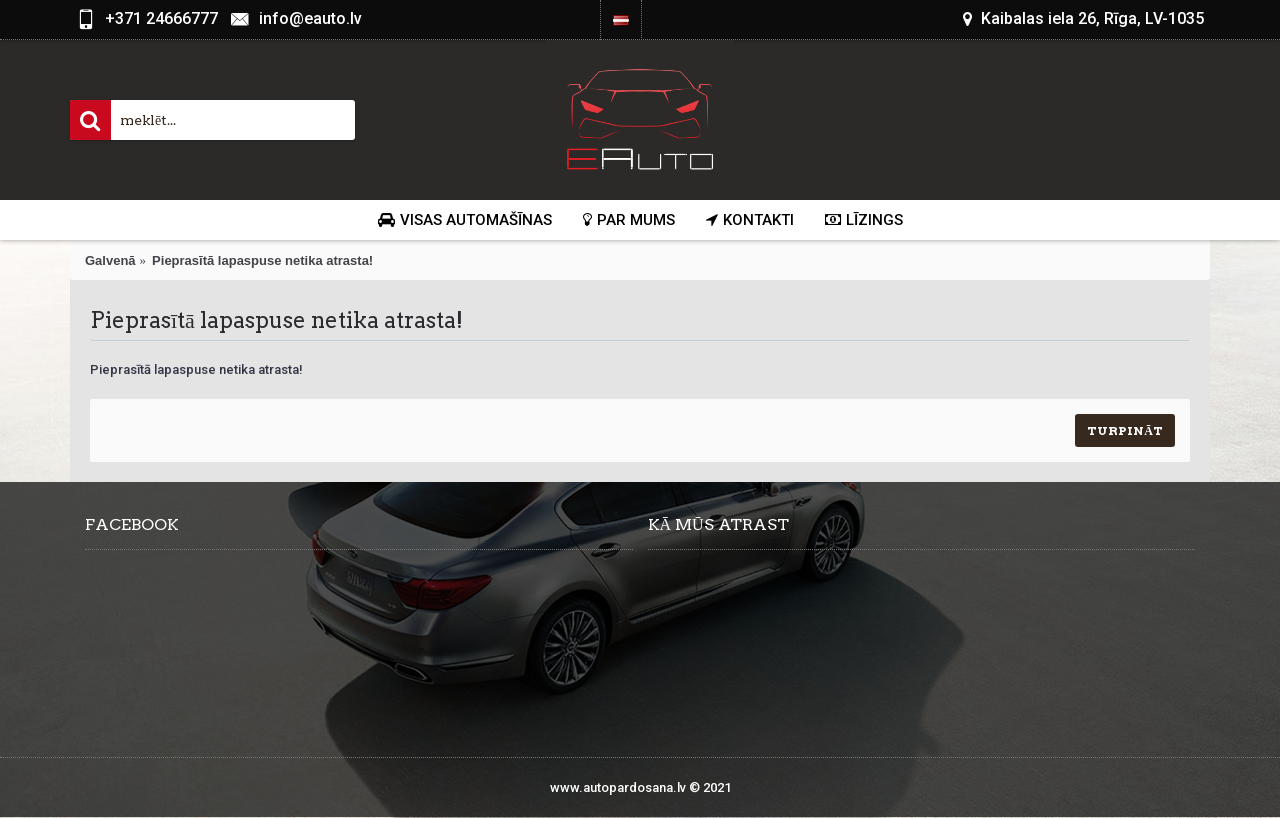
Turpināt (1125, 430)
